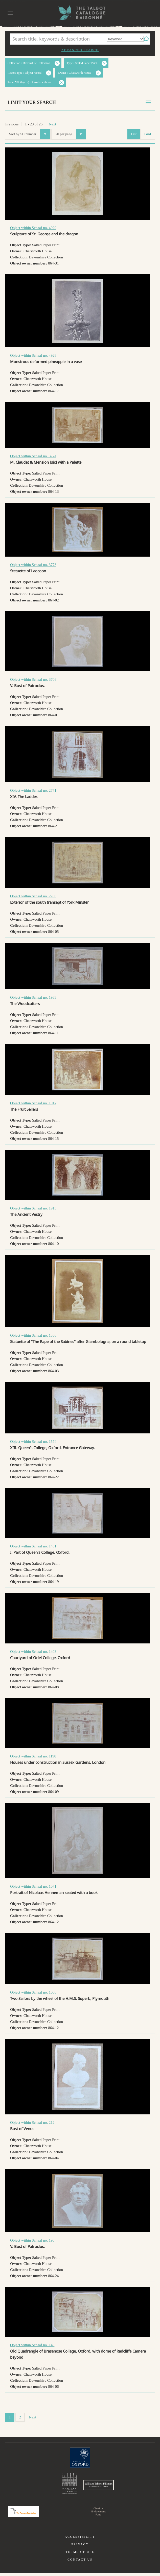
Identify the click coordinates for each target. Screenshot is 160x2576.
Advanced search (80, 50)
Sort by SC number (29, 134)
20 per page (70, 134)
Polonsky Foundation (23, 2515)
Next (52, 124)
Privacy (80, 2547)
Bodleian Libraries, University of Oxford (69, 2484)
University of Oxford (80, 2458)
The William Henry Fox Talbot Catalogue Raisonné (80, 13)
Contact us (80, 2563)
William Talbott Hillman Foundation (98, 2487)
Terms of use (79, 2555)
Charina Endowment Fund (98, 2515)
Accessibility (80, 2540)
